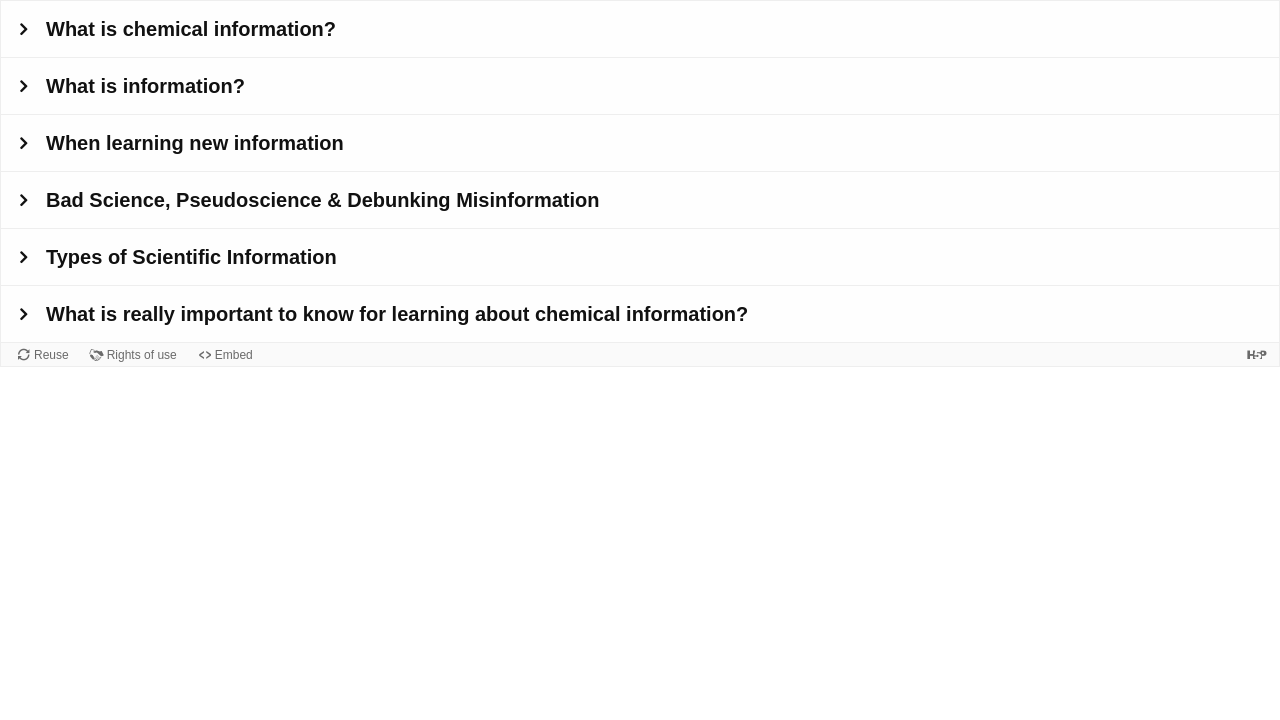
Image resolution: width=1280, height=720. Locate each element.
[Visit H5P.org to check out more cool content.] (1257, 354)
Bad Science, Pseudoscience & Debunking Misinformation (322, 200)
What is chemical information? (191, 29)
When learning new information (195, 143)
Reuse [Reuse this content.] (51, 355)
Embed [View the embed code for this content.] (234, 355)
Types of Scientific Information (191, 257)
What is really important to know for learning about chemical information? (397, 314)
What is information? (145, 86)
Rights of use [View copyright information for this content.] (142, 355)
